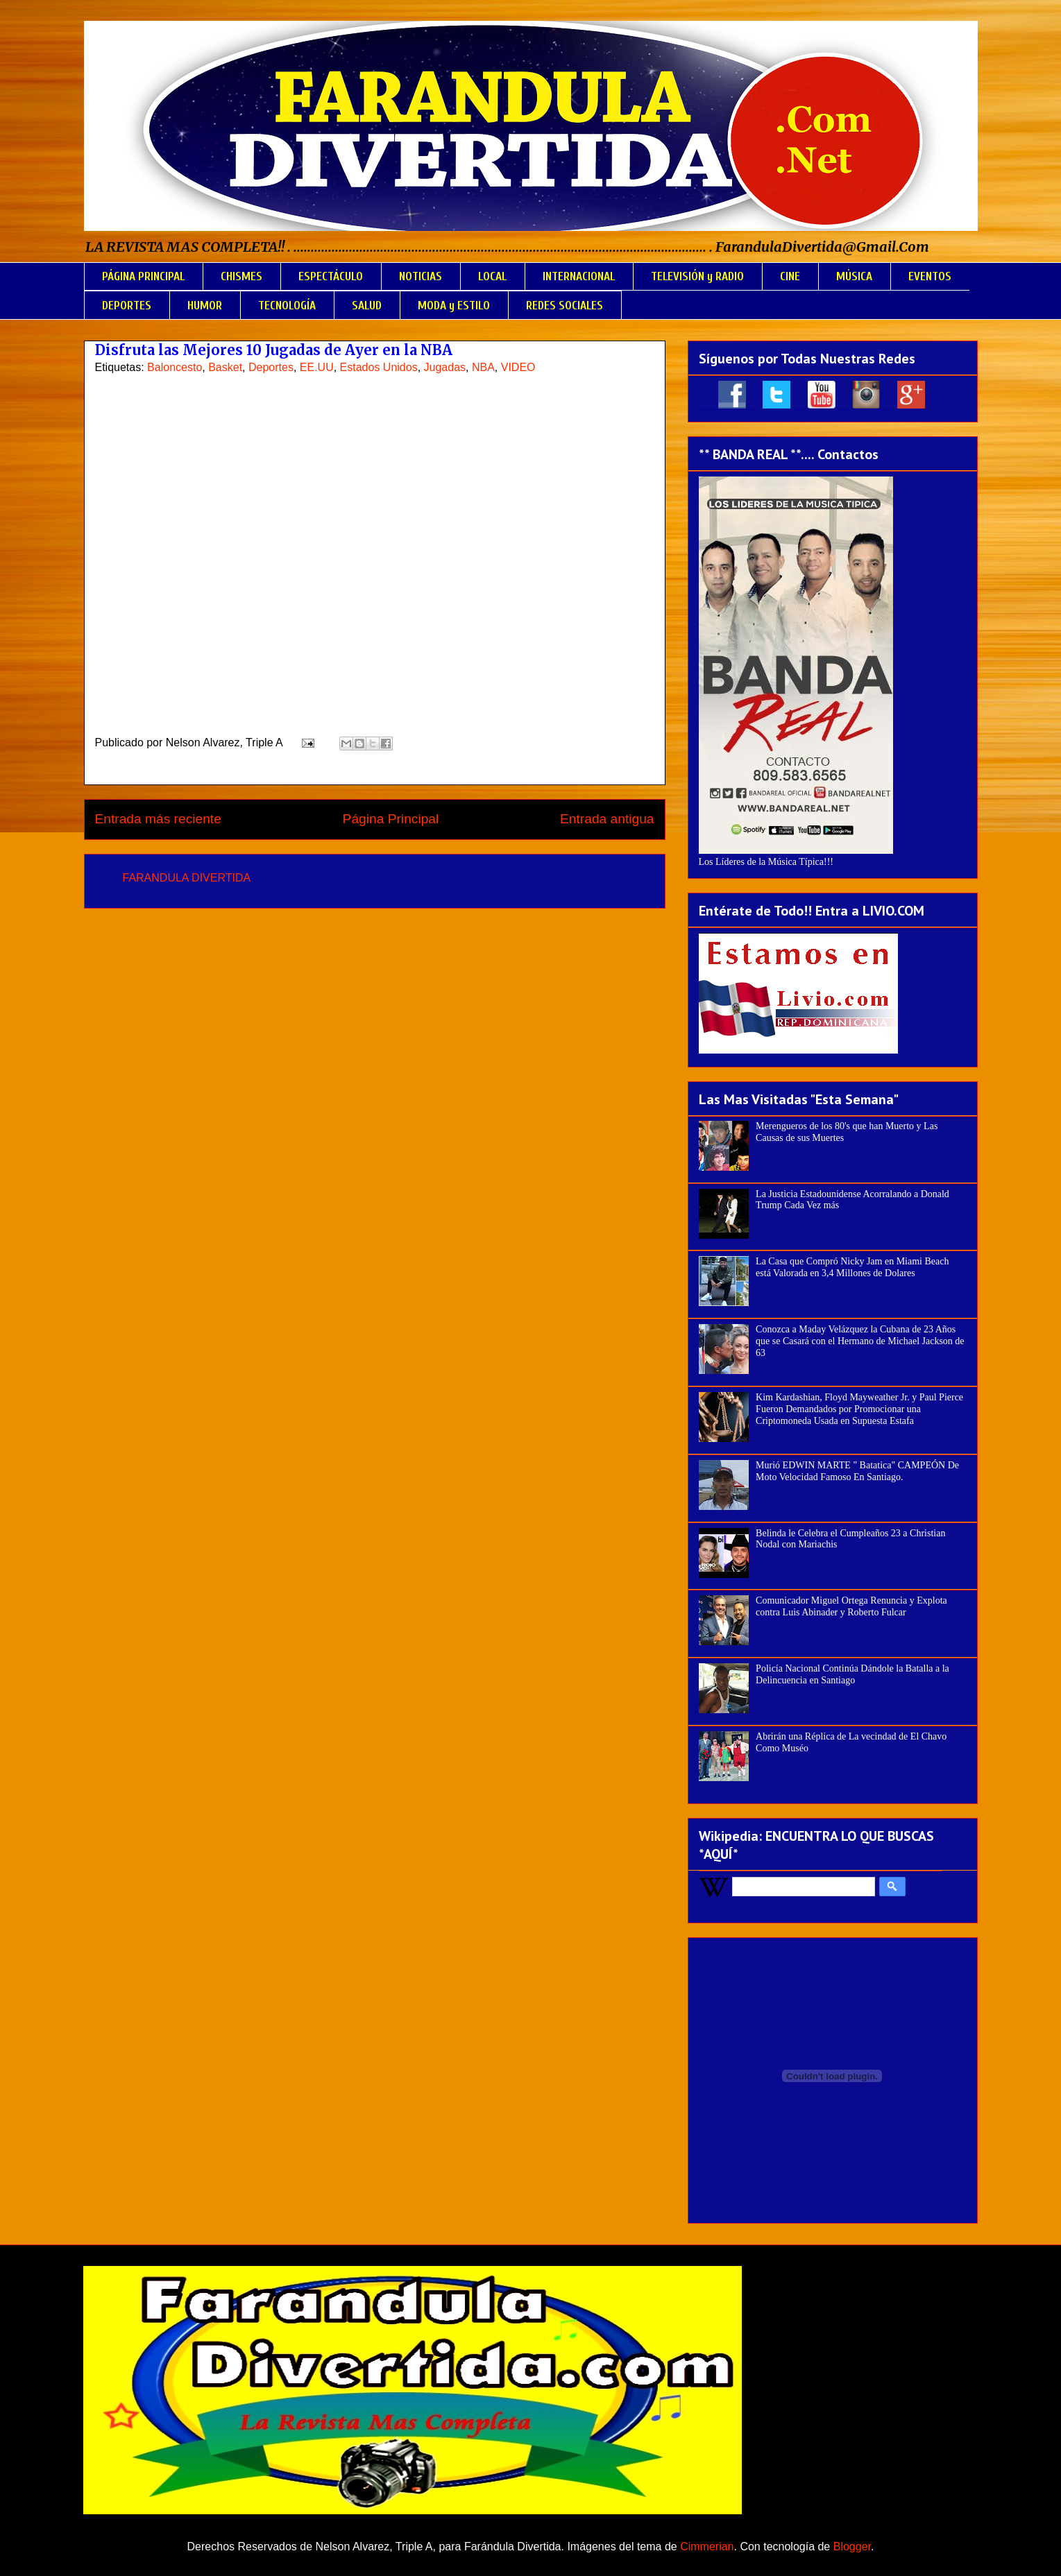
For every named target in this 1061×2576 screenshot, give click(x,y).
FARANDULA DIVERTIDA (187, 878)
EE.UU (317, 367)
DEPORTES (126, 305)
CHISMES (241, 276)
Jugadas (445, 367)
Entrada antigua (607, 819)
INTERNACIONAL (579, 276)
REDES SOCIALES (564, 305)
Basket (225, 367)
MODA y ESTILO (454, 305)
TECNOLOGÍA (287, 305)
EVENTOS (929, 276)
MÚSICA (854, 276)
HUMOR (204, 305)
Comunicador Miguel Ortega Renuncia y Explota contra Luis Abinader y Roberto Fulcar (851, 1606)
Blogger (852, 2546)
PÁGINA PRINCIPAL (143, 276)
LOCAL (492, 276)
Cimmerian (706, 2546)
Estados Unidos (379, 367)
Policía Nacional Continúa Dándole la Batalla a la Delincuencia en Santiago (852, 1674)
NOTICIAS (420, 276)
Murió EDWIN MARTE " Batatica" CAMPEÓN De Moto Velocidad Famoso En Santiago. (857, 1471)
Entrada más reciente (158, 819)
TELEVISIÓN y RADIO (697, 276)
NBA (483, 367)
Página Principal (391, 819)
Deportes (271, 367)
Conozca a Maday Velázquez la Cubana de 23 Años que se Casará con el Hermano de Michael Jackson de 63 (860, 1341)
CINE (790, 276)
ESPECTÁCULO (330, 276)
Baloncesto (174, 367)
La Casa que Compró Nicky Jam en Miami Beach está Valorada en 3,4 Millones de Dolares (852, 1267)
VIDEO (518, 367)
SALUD (367, 305)
